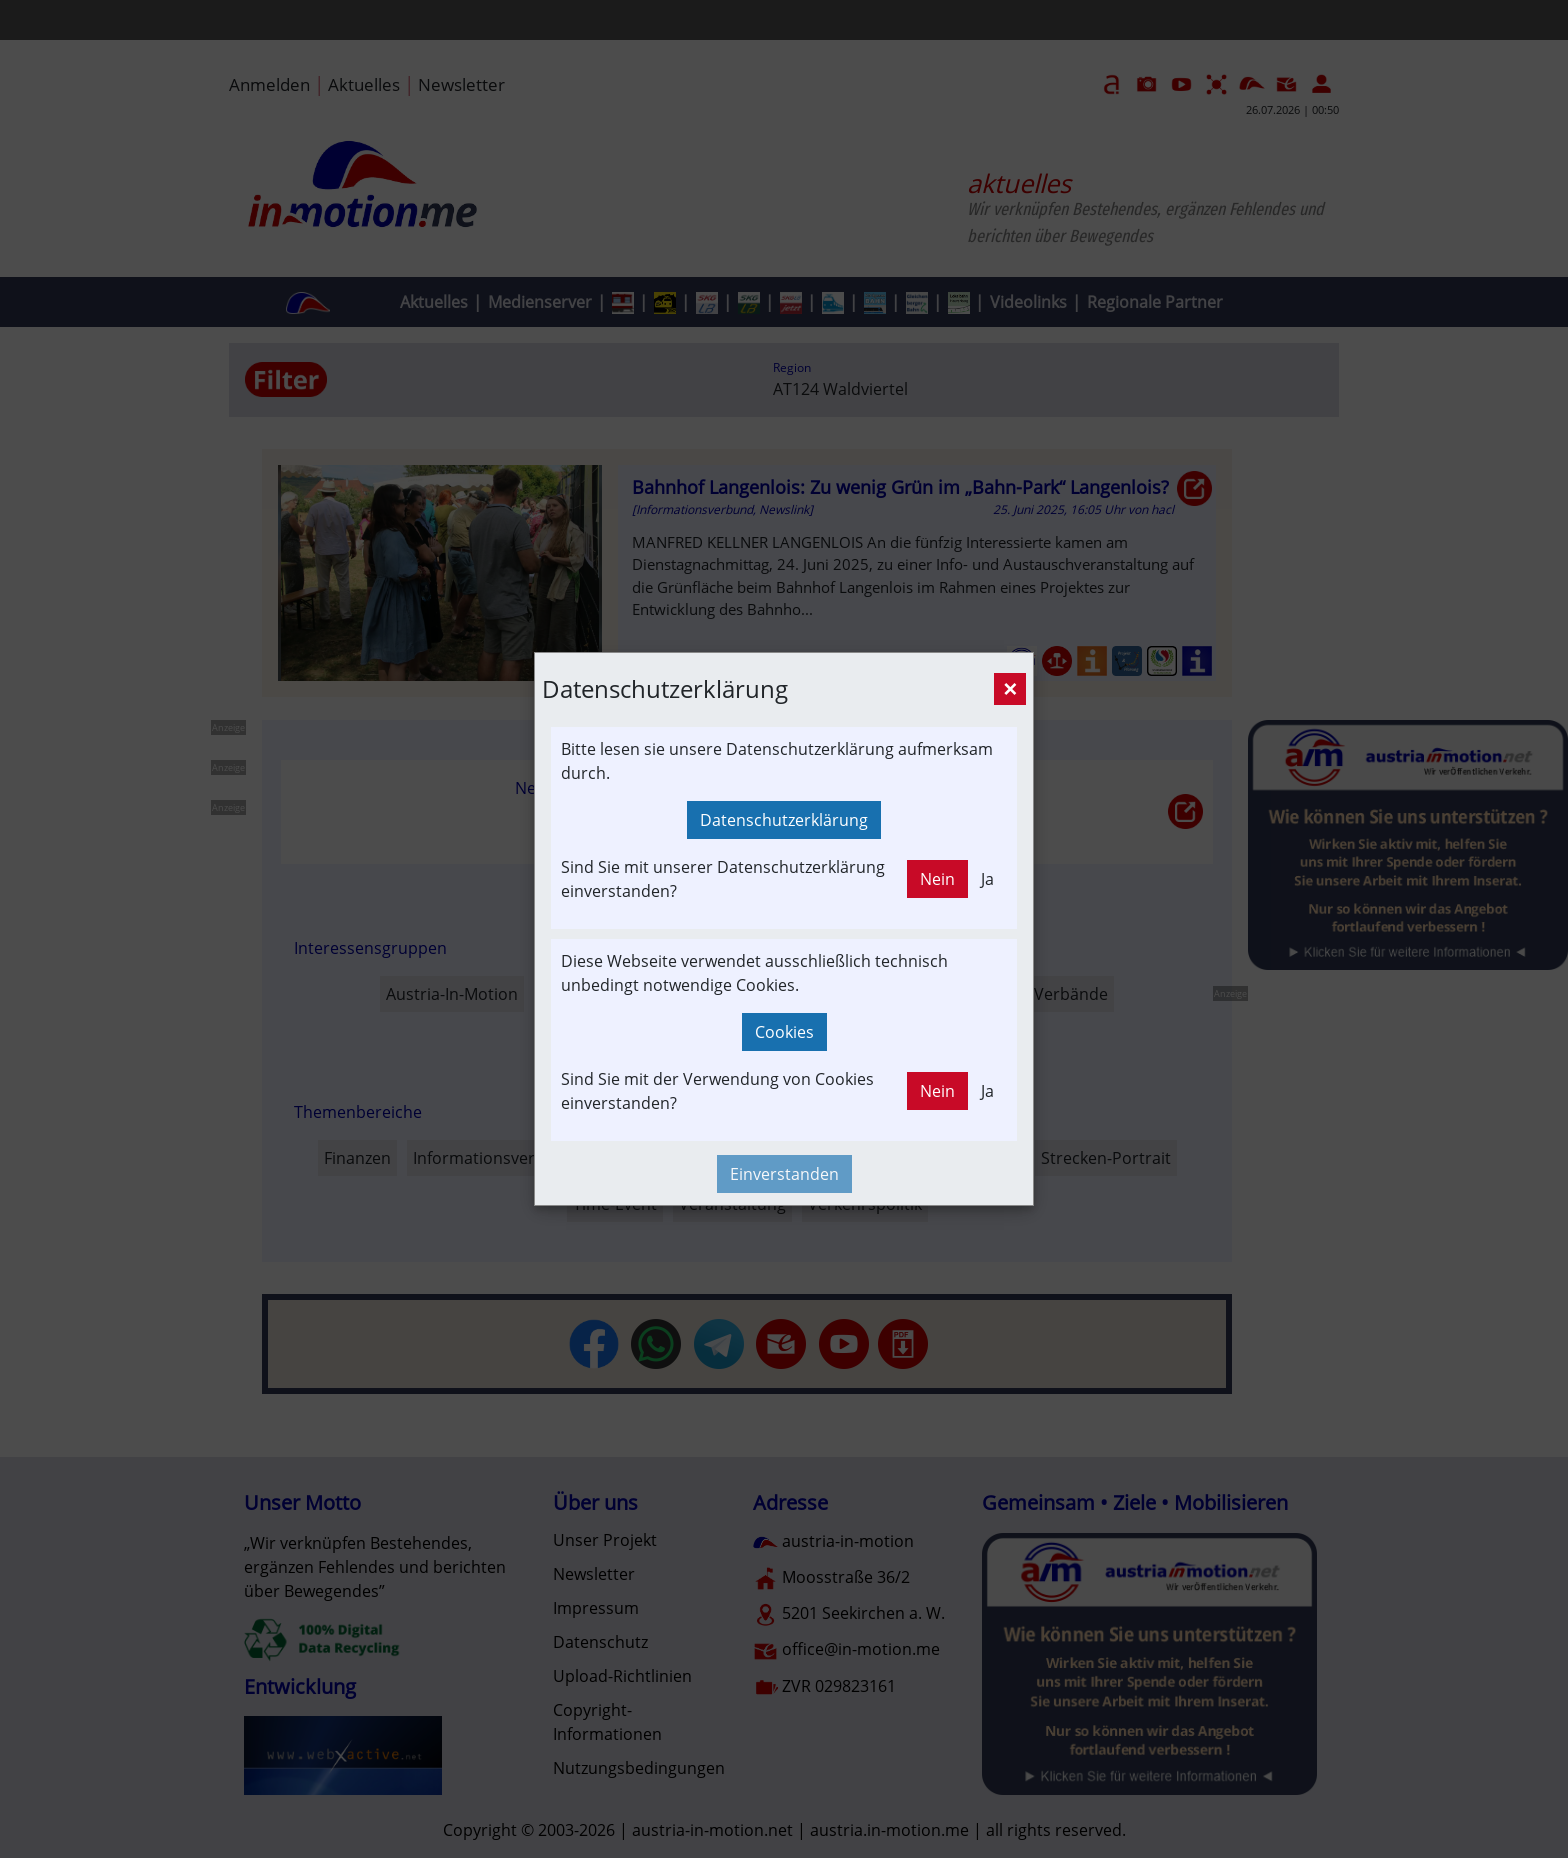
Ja (987, 879)
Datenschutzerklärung (784, 820)
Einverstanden (784, 1174)
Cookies (784, 1032)
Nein (937, 879)
